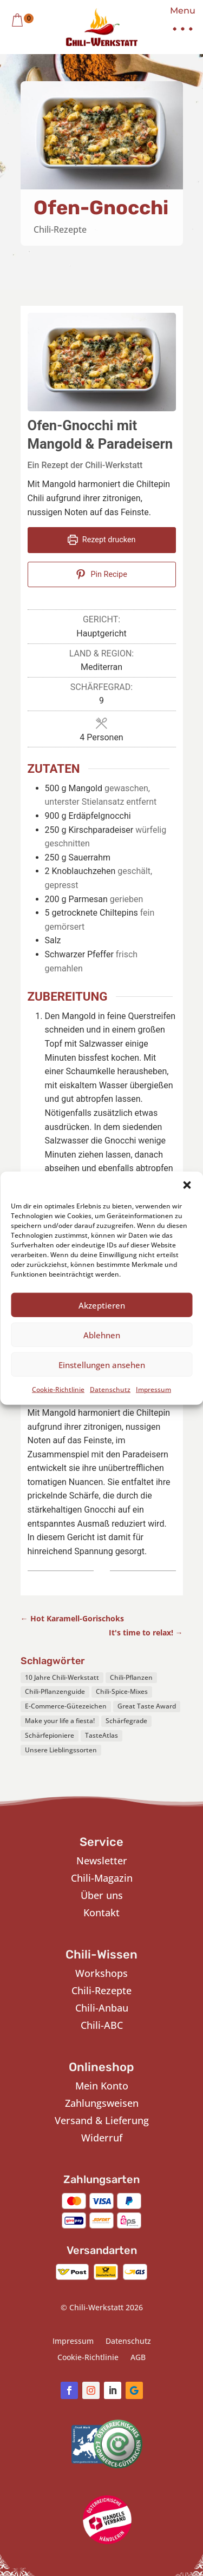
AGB (138, 2358)
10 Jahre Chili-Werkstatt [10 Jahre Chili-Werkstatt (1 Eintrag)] (62, 1677)
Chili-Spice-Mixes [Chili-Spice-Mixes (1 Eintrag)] (122, 1691)
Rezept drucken (102, 539)
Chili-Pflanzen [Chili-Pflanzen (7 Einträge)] (131, 1677)
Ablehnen (101, 1334)
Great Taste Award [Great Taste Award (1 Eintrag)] (146, 1706)
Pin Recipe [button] (101, 574)
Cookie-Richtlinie (58, 1389)
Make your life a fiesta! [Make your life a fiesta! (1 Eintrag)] (60, 1720)
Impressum (153, 1389)
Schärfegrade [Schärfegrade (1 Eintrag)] (126, 1720)
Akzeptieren (101, 1304)
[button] (186, 1185)
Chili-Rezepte (60, 229)
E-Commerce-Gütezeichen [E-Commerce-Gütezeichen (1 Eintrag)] (66, 1706)
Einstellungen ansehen (101, 1364)
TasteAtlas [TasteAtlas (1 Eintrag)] (101, 1735)
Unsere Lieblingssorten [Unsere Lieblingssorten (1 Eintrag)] (61, 1749)
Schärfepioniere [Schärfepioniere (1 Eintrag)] (49, 1735)
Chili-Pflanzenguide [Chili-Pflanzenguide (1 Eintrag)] (55, 1691)
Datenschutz (110, 1389)
